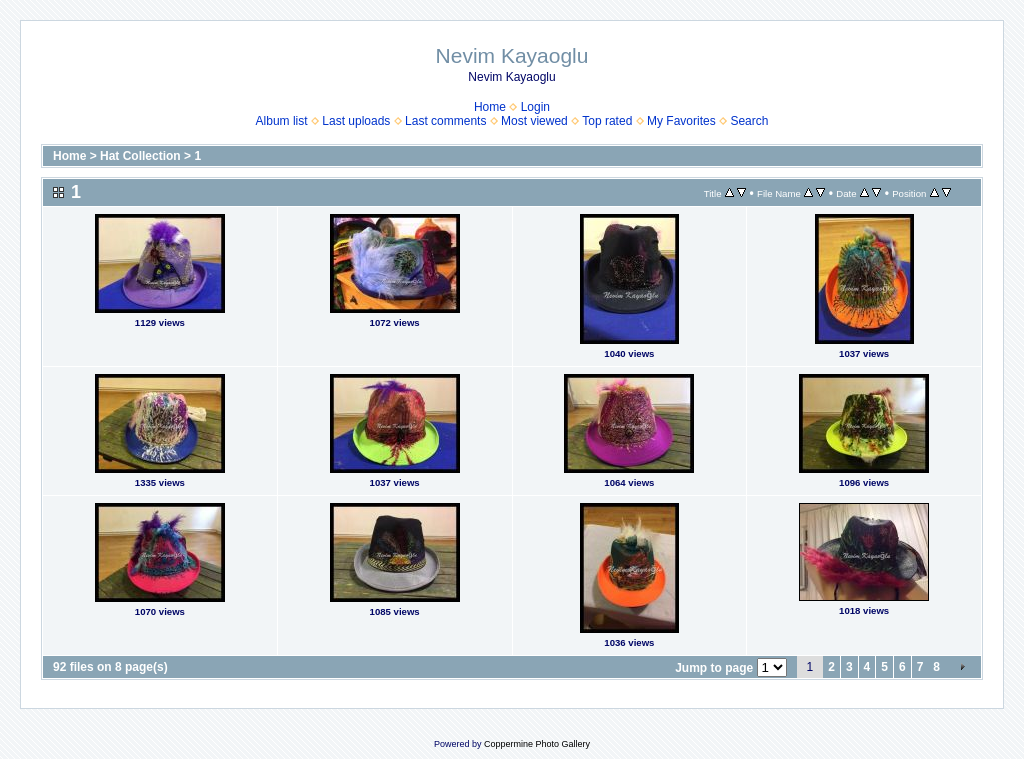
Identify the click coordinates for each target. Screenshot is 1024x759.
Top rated (607, 121)
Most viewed (534, 121)
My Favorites (681, 121)
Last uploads (356, 121)
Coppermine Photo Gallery (537, 744)
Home (490, 107)
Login (535, 107)
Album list (282, 121)
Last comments (445, 121)
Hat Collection (140, 156)
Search (749, 121)
